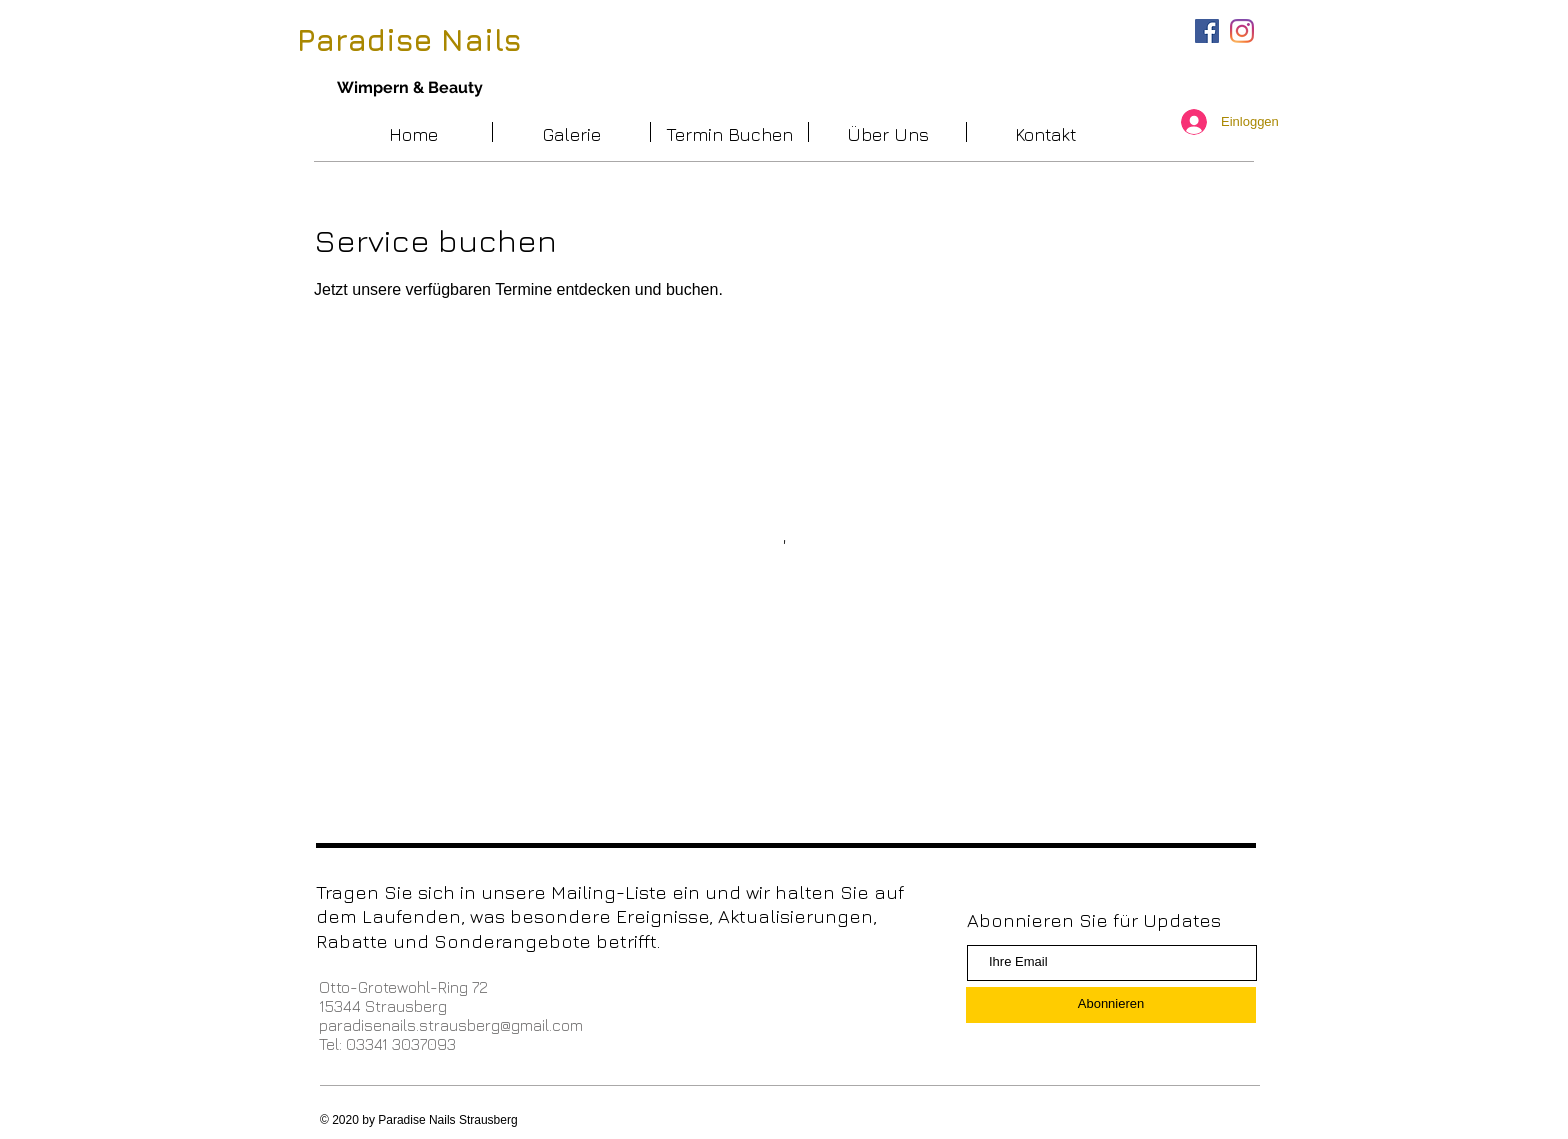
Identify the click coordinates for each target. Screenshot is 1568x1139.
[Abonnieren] (1111, 1005)
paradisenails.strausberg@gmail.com (451, 1025)
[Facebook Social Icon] (1207, 31)
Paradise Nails (409, 40)
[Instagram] (1242, 31)
